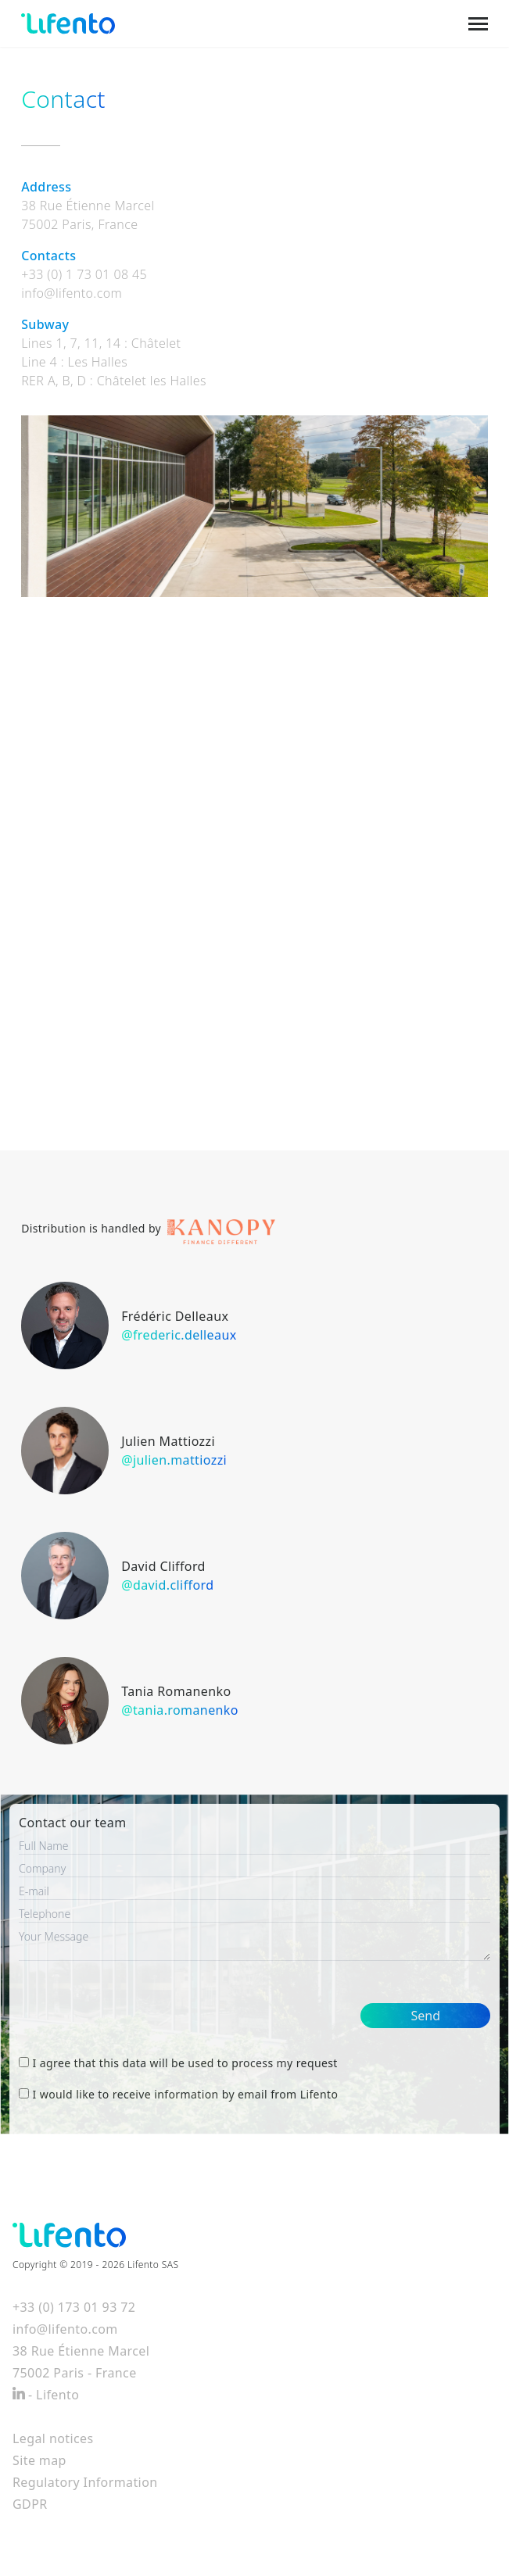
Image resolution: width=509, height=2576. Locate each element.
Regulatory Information (85, 2482)
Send (425, 2015)
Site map (39, 2460)
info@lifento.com (71, 293)
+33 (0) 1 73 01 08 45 (84, 274)
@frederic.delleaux (178, 1334)
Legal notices (53, 2438)
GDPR (30, 2504)
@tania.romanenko (179, 1710)
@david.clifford (167, 1585)
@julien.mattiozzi (174, 1460)
